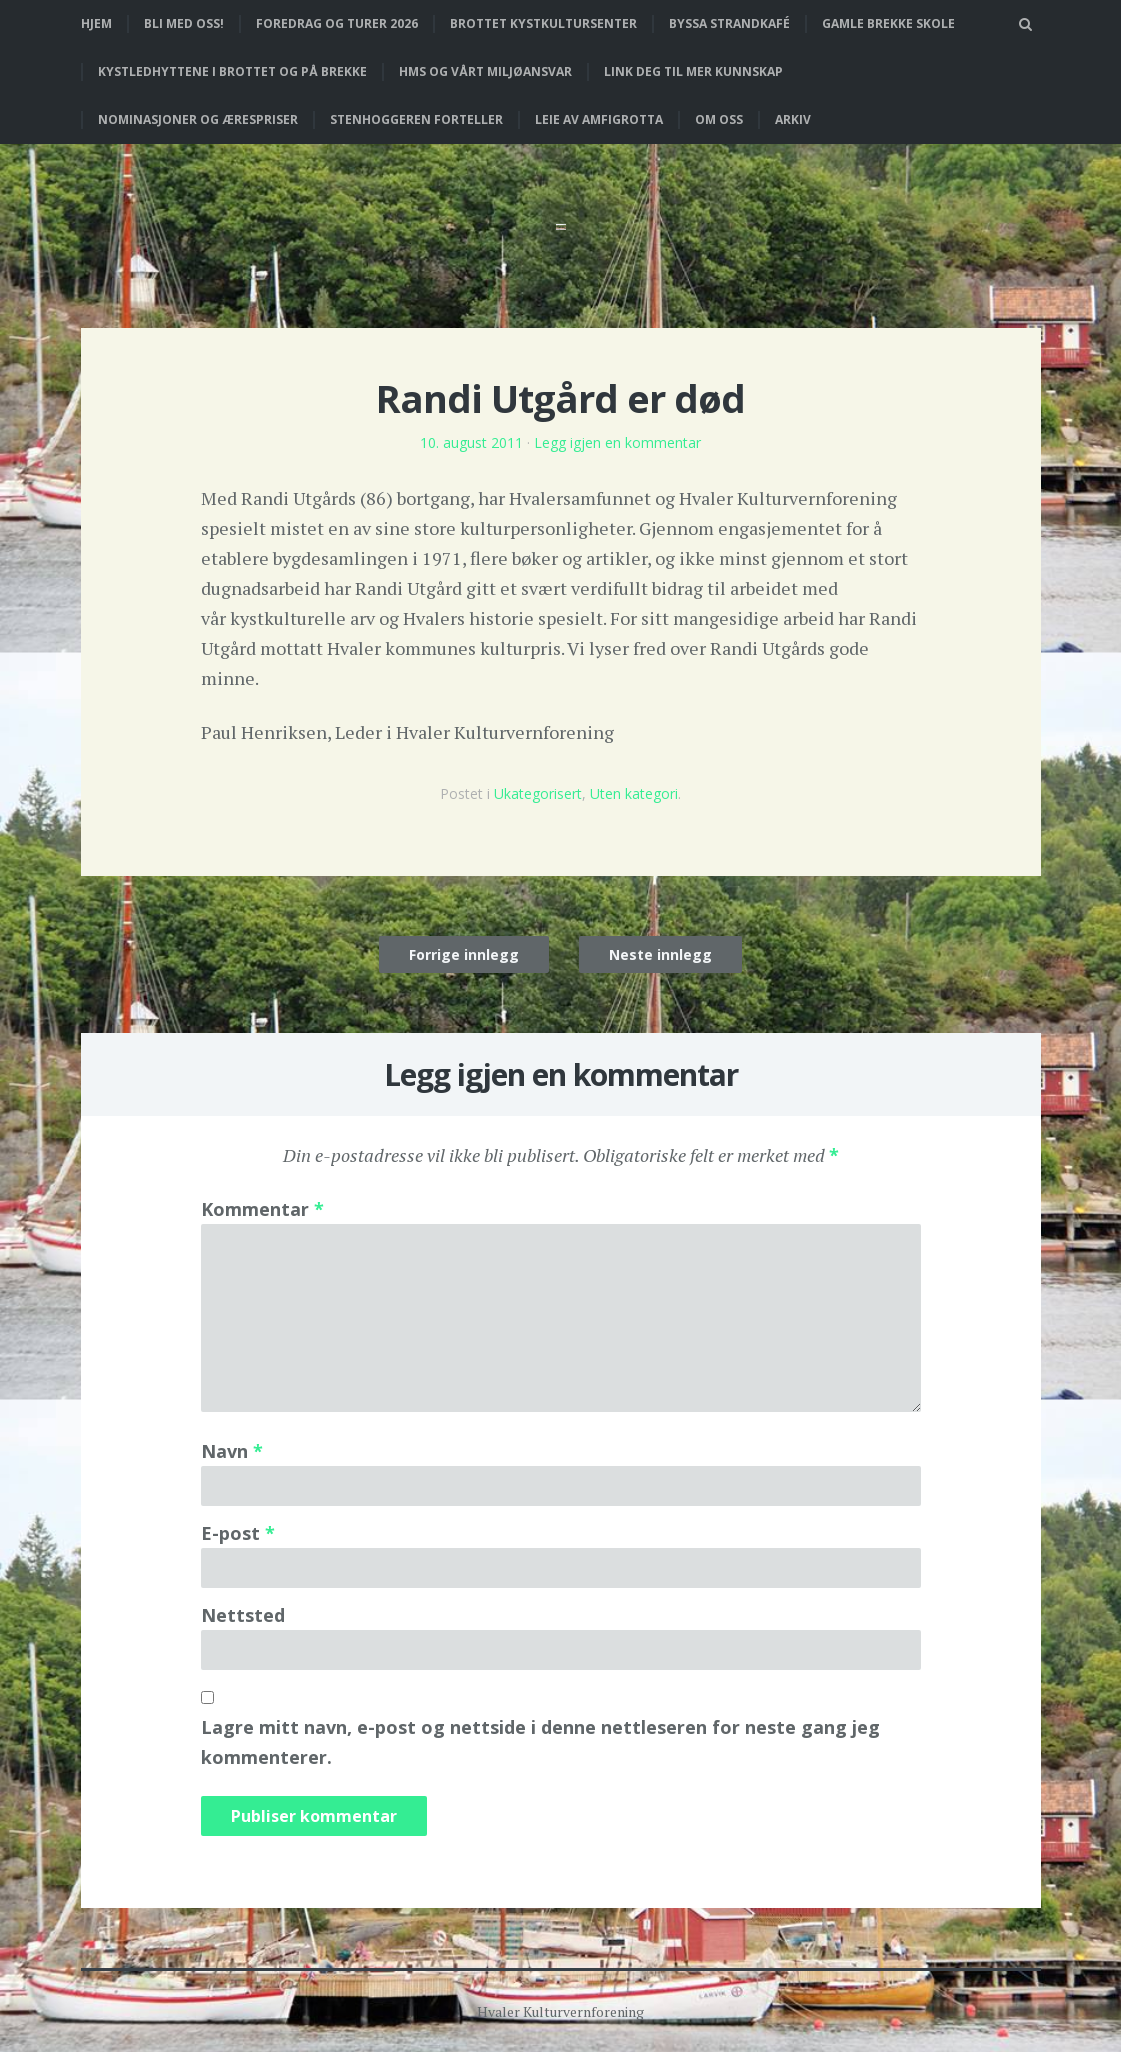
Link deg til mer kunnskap (693, 71)
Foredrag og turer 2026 (337, 23)
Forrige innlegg (464, 954)
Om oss (719, 119)
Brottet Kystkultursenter (543, 23)
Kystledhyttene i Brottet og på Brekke (232, 71)
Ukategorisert (538, 793)
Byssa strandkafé (729, 23)
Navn (232, 1451)
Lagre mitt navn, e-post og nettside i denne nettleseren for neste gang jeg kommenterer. (540, 1742)
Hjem (96, 23)
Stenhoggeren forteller (416, 119)
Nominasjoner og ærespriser (198, 119)
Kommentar (262, 1209)
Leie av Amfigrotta (599, 119)
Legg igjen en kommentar (617, 442)
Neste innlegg (660, 954)
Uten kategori (634, 793)
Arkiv (793, 119)
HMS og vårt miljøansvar (485, 71)
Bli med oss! (184, 23)
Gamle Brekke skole (888, 23)
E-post (238, 1533)
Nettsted (243, 1615)
